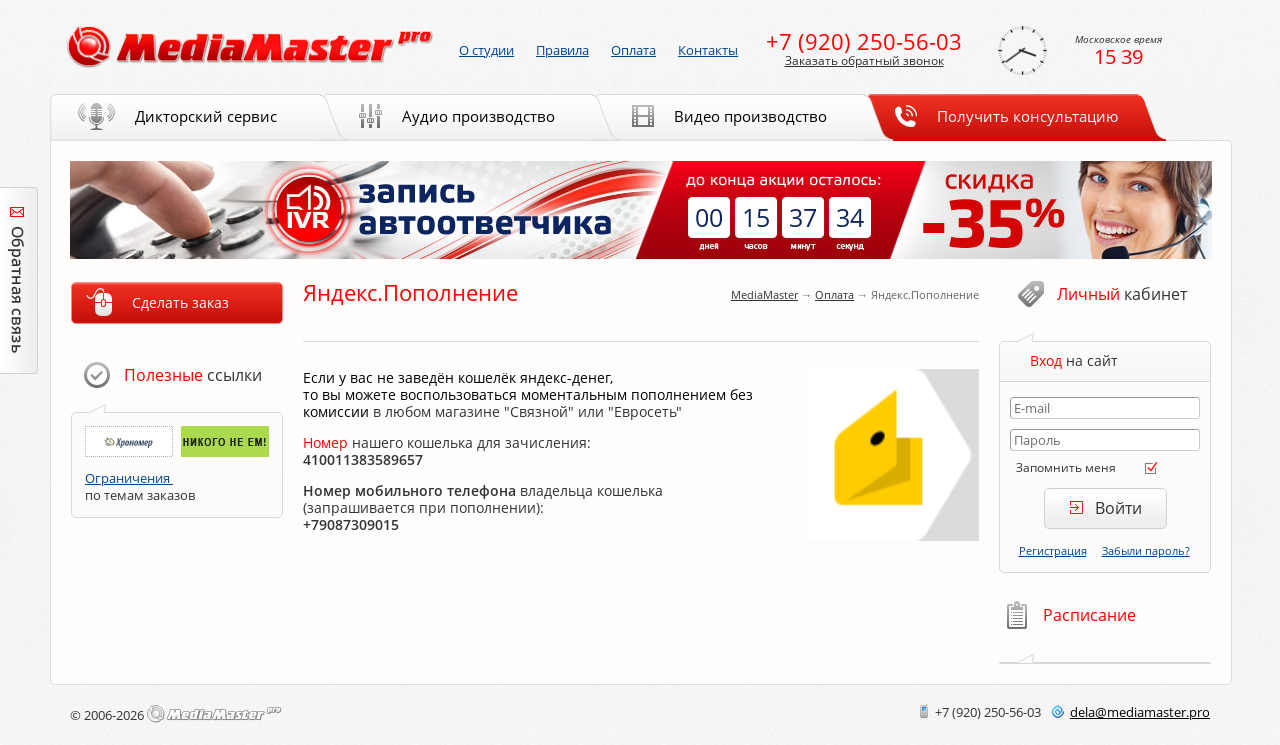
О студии (486, 50)
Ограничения (129, 478)
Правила (562, 50)
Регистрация (1053, 550)
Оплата (834, 294)
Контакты (708, 50)
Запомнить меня (1066, 467)
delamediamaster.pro (1140, 712)
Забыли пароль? (1146, 550)
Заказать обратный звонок (864, 61)
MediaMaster (764, 294)
